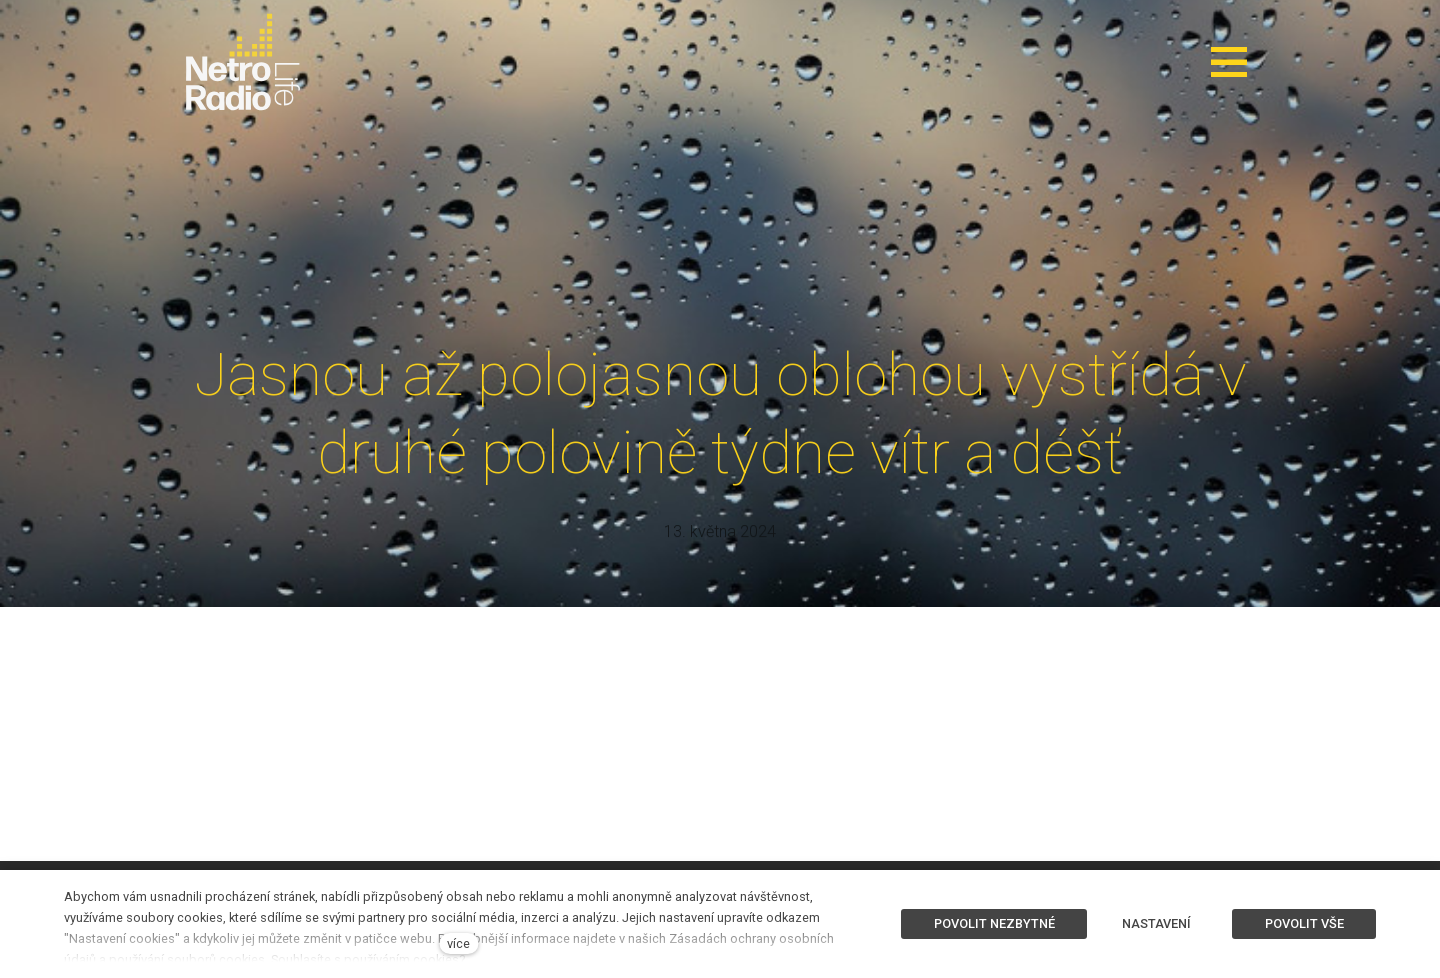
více (458, 943)
